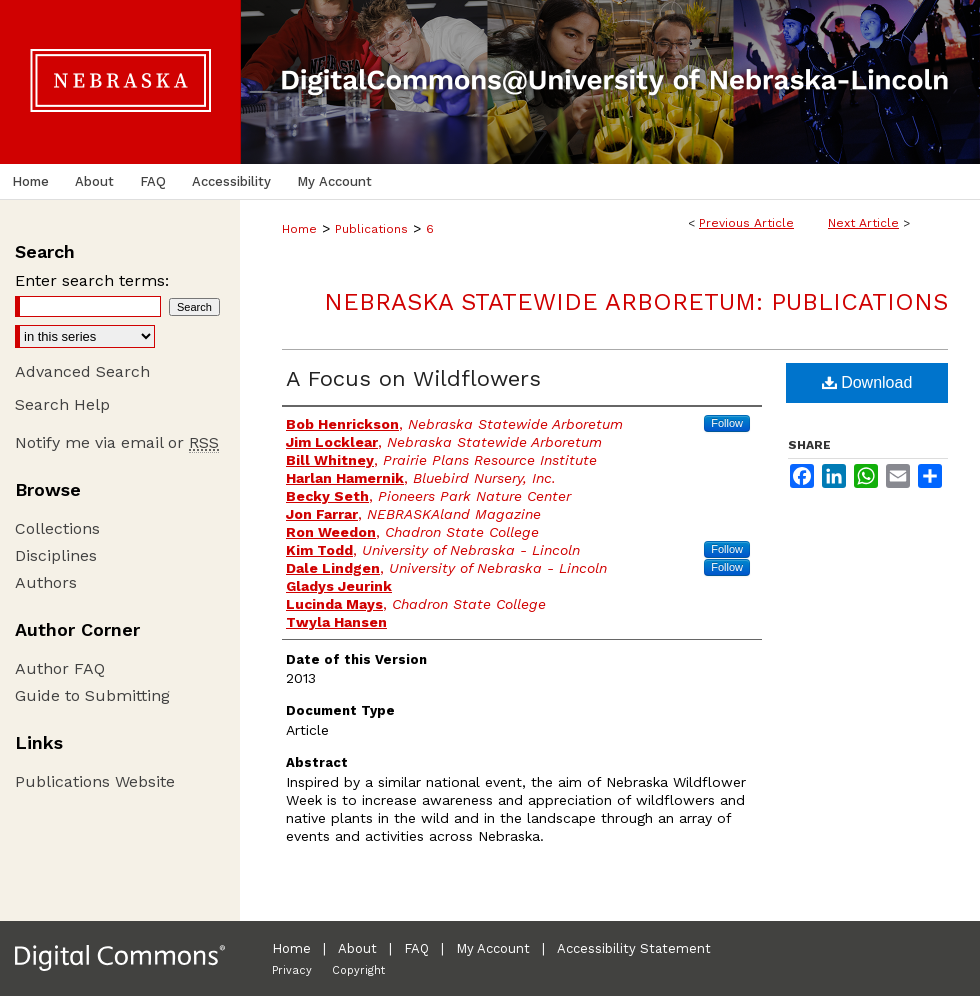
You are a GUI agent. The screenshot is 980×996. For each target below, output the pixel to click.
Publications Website (95, 781)
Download (867, 382)
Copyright (358, 970)
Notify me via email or (117, 442)
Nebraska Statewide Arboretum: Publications (636, 302)
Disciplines (56, 555)
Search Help (62, 404)
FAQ (416, 948)
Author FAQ (60, 668)
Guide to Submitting (92, 695)
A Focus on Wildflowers (413, 378)
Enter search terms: (92, 280)
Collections (57, 528)
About (357, 948)
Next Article (863, 223)
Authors (46, 582)
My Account (493, 948)
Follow (727, 423)
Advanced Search (82, 371)
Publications (371, 229)
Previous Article (746, 223)
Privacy (292, 970)
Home (299, 229)
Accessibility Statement (634, 948)
